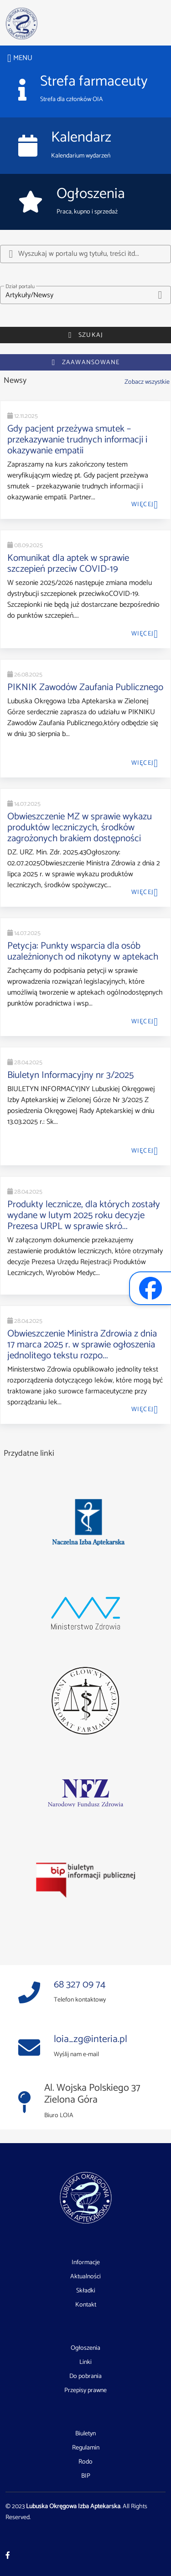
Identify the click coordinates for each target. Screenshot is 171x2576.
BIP (85, 2476)
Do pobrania (85, 2377)
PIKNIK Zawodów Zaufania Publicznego (85, 687)
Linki (85, 2363)
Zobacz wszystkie (147, 382)
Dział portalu (20, 286)
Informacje (86, 2263)
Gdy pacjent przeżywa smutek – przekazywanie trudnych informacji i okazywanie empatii (77, 439)
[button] (85, 295)
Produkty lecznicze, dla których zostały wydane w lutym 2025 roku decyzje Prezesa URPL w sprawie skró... (83, 1215)
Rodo (85, 2462)
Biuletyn (85, 2434)
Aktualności (85, 2277)
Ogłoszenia (85, 2348)
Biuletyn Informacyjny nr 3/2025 (70, 1075)
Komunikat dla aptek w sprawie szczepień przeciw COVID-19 (68, 563)
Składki (85, 2291)
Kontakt (85, 2305)
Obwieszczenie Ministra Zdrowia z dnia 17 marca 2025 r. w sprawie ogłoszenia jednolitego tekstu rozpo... (82, 1344)
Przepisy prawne (85, 2390)
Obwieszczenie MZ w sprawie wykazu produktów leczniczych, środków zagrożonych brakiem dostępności (79, 827)
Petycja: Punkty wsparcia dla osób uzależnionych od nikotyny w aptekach (82, 951)
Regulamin (85, 2448)
